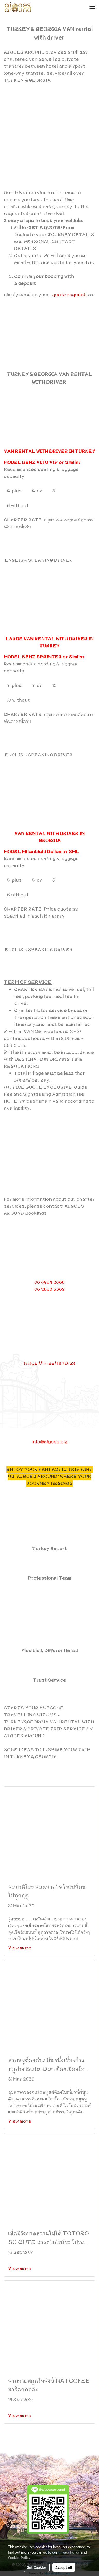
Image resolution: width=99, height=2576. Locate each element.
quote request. (69, 294)
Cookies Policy (19, 2557)
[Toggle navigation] (92, 7)
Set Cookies (36, 2567)
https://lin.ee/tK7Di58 (49, 1363)
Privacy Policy (68, 2552)
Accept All (63, 2567)
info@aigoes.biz (49, 1442)
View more (20, 1948)
